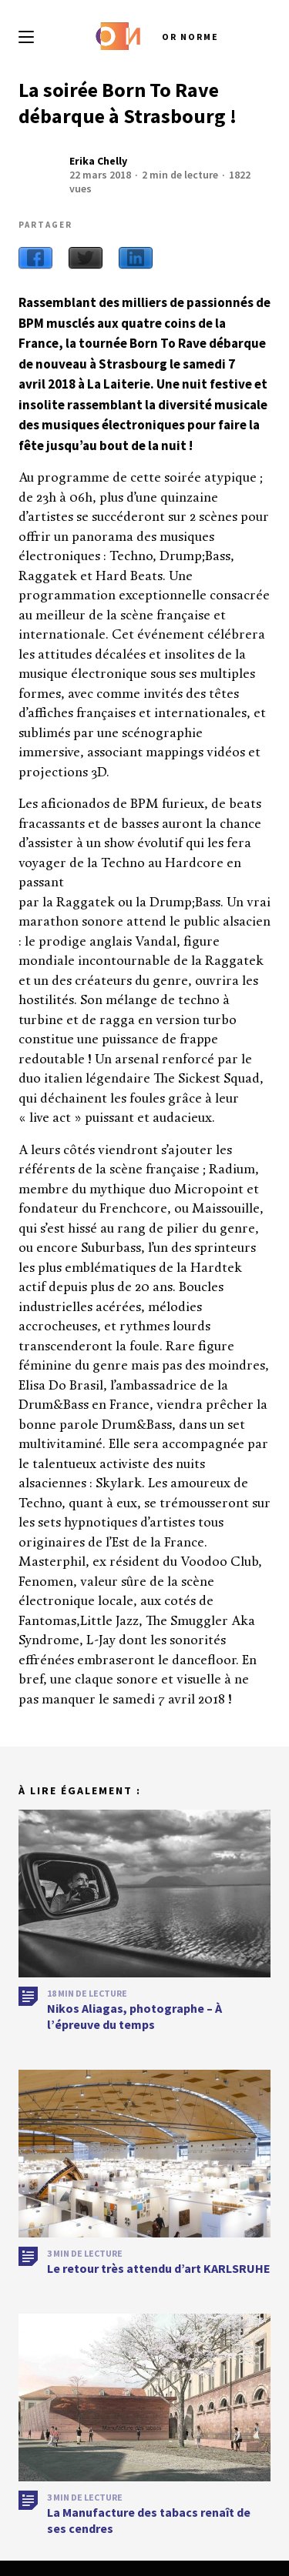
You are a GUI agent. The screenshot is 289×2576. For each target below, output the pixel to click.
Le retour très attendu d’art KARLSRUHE (159, 2273)
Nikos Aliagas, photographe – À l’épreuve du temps (134, 2022)
